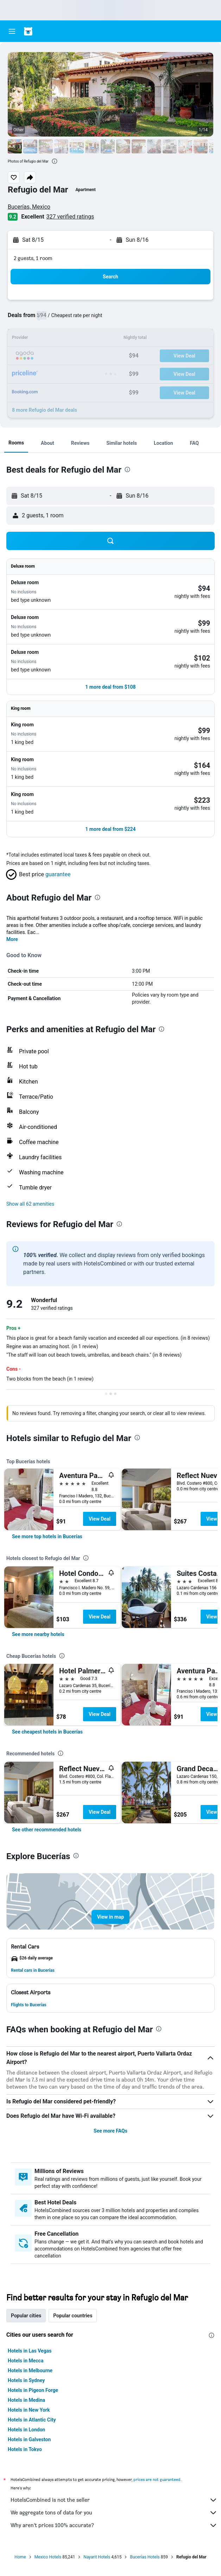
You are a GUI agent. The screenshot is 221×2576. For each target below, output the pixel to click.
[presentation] (54, 161)
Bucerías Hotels (144, 2557)
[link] (47, 1536)
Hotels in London (26, 2429)
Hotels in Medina (26, 2400)
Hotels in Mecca (25, 2360)
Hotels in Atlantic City (32, 2420)
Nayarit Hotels (96, 2557)
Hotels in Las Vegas (29, 2351)
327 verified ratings (70, 216)
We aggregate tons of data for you (114, 2512)
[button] (12, 31)
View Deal (99, 1519)
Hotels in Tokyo (25, 2449)
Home (20, 2557)
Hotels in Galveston (29, 2439)
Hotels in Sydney (26, 2380)
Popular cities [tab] (26, 2315)
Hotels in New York (29, 2410)
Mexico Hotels (48, 2557)
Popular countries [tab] (72, 2315)
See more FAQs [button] (110, 2131)
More (12, 939)
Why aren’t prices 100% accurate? (114, 2525)
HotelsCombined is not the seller (114, 2500)
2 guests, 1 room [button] (33, 258)
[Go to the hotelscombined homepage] (51, 31)
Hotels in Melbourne (30, 2370)
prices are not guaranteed (157, 2479)
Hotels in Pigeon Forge (33, 2390)
